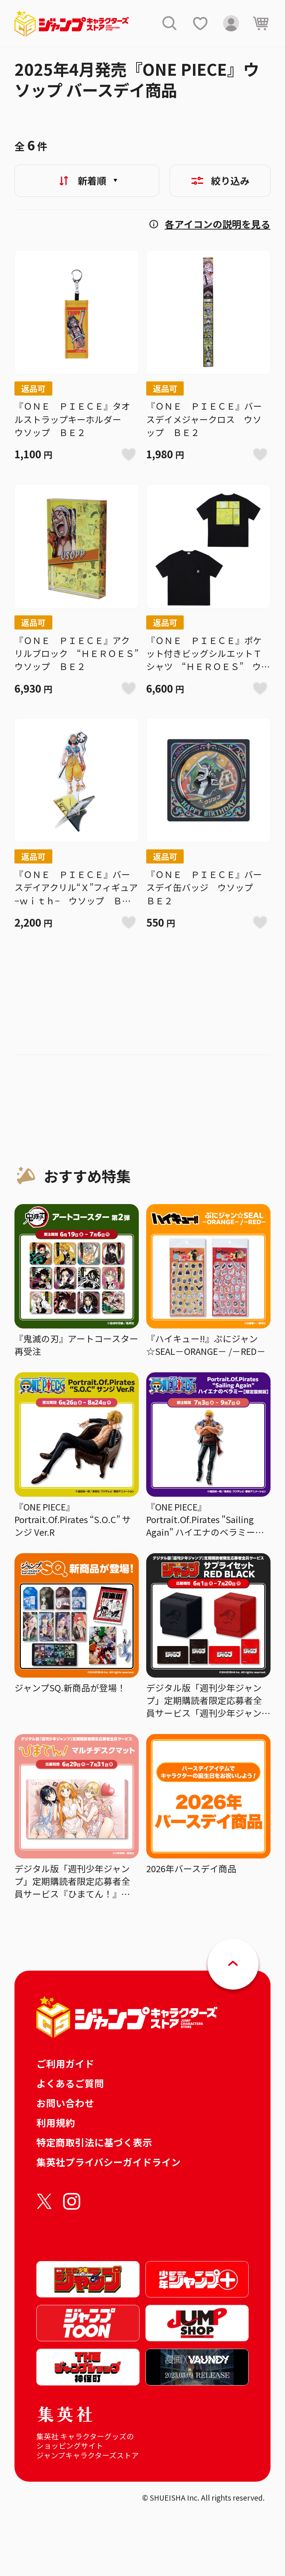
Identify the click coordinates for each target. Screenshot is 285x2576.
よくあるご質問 (70, 2083)
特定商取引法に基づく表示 (94, 2142)
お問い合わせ (65, 2103)
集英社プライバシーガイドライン (108, 2162)
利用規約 (55, 2122)
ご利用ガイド (65, 2063)
